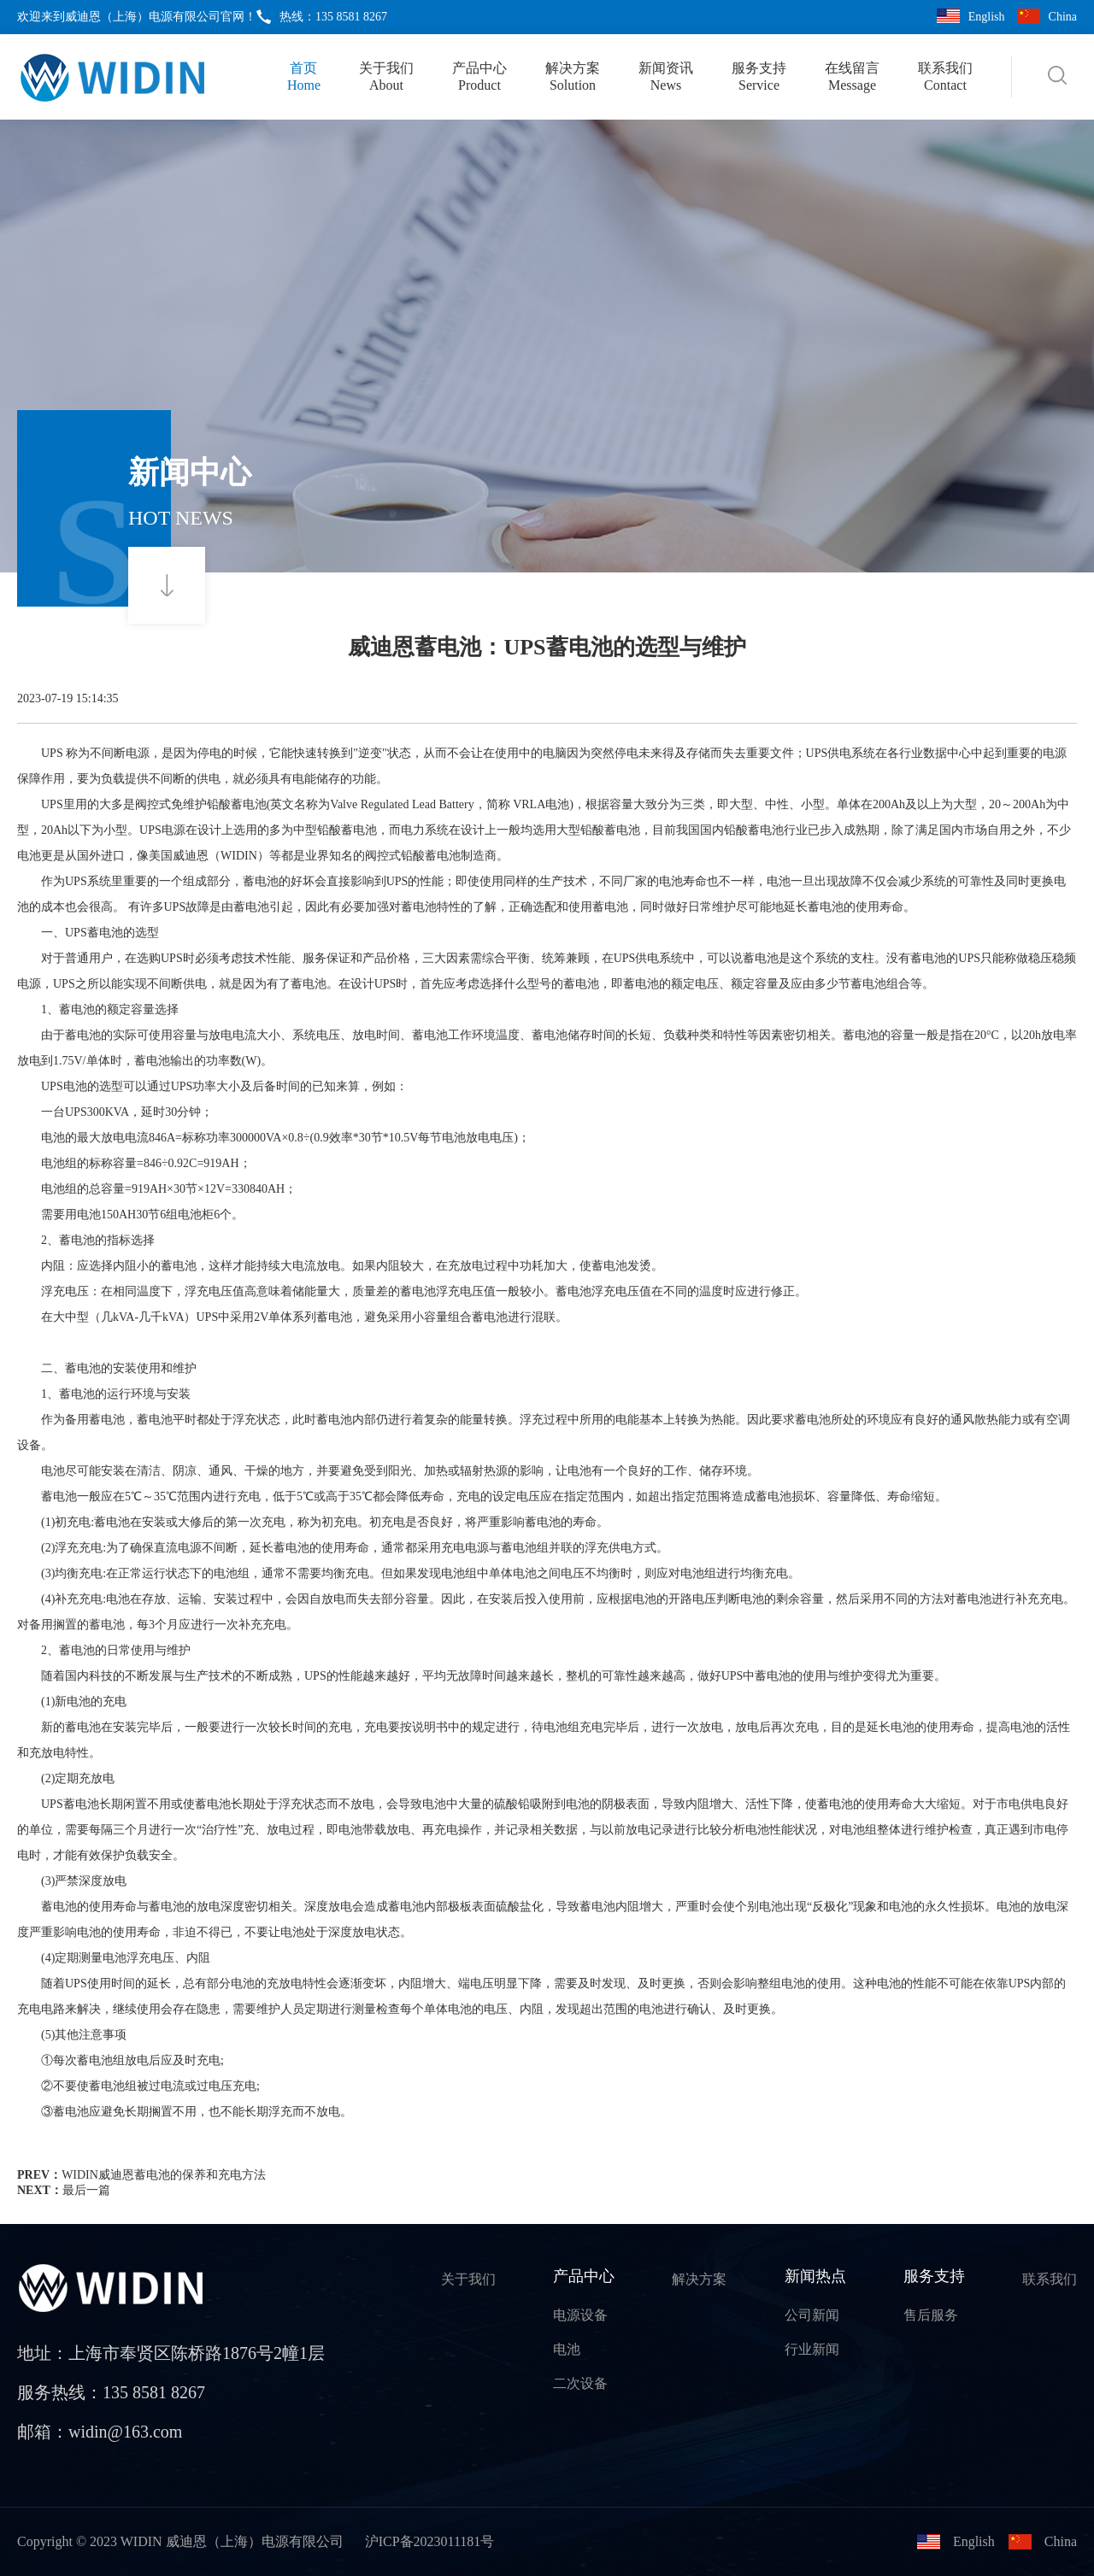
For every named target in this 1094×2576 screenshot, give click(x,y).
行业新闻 (812, 2349)
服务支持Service (759, 76)
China (1063, 16)
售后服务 (930, 2315)
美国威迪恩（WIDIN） (209, 855)
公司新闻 (812, 2315)
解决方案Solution (572, 76)
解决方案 (699, 2279)
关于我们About (386, 76)
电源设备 (580, 2315)
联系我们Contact (945, 76)
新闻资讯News (665, 76)
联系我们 (1049, 2279)
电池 (566, 2349)
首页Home (304, 76)
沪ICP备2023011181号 (430, 2541)
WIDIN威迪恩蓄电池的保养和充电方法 (164, 2174)
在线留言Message (852, 76)
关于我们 (468, 2279)
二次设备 (580, 2383)
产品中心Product (479, 76)
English (986, 16)
